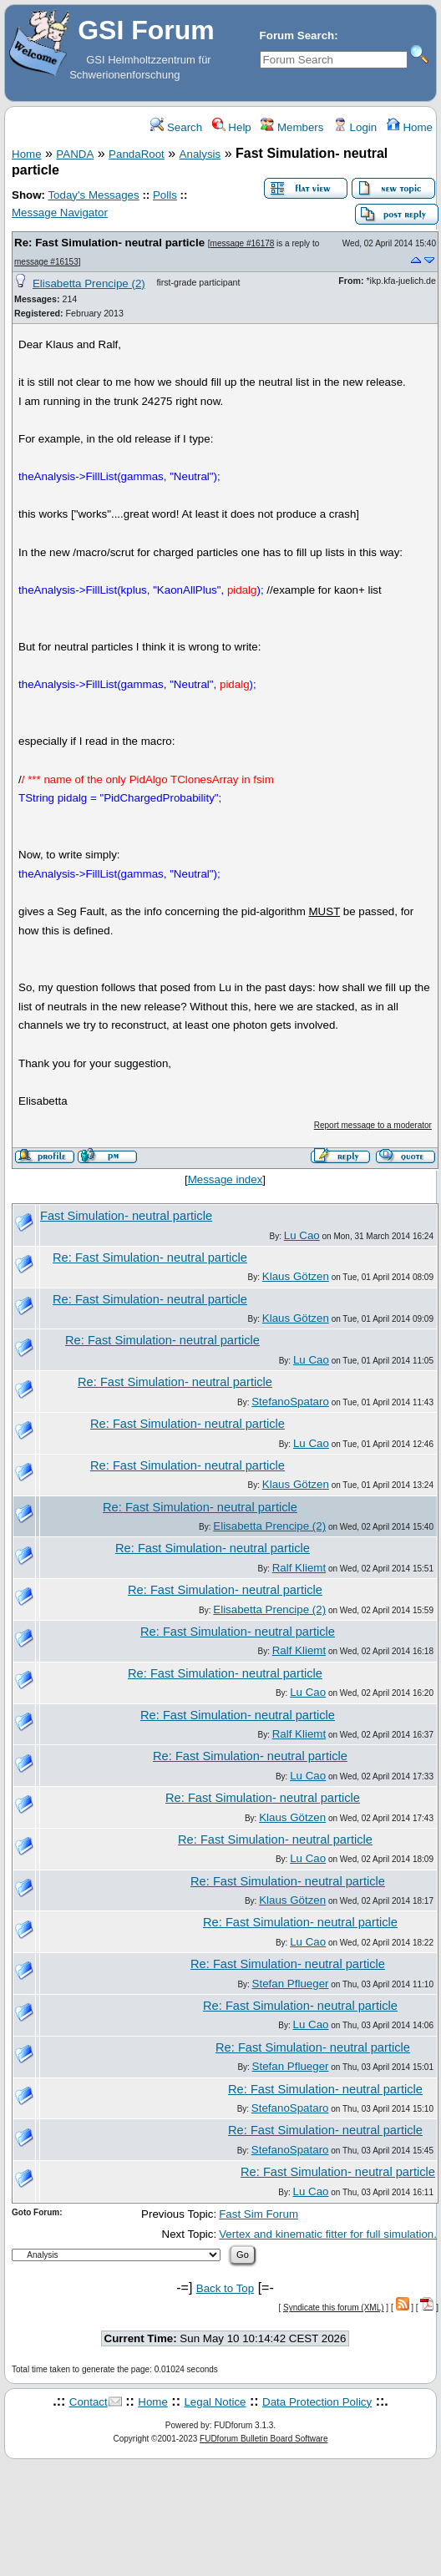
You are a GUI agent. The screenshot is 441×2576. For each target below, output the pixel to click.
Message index (225, 1179)
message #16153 (46, 261)
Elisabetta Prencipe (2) (89, 283)
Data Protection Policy (317, 2402)
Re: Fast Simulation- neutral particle (109, 242)
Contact (88, 2402)
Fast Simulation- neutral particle (126, 1215)
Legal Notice (215, 2402)
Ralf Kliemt (299, 1567)
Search (176, 127)
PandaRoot (137, 154)
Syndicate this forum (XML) (333, 2307)
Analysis (200, 154)
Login (355, 127)
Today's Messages (93, 195)
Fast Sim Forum (258, 2214)
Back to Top (225, 2288)
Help (231, 127)
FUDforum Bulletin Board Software (263, 2438)
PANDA (75, 154)
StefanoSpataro (290, 1401)
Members (292, 127)
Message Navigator (60, 212)
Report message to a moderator (373, 1125)
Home (410, 127)
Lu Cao (302, 1235)
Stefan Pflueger (290, 1983)
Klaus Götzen (295, 1276)
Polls (165, 195)
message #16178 (242, 243)
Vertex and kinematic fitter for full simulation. (328, 2234)
